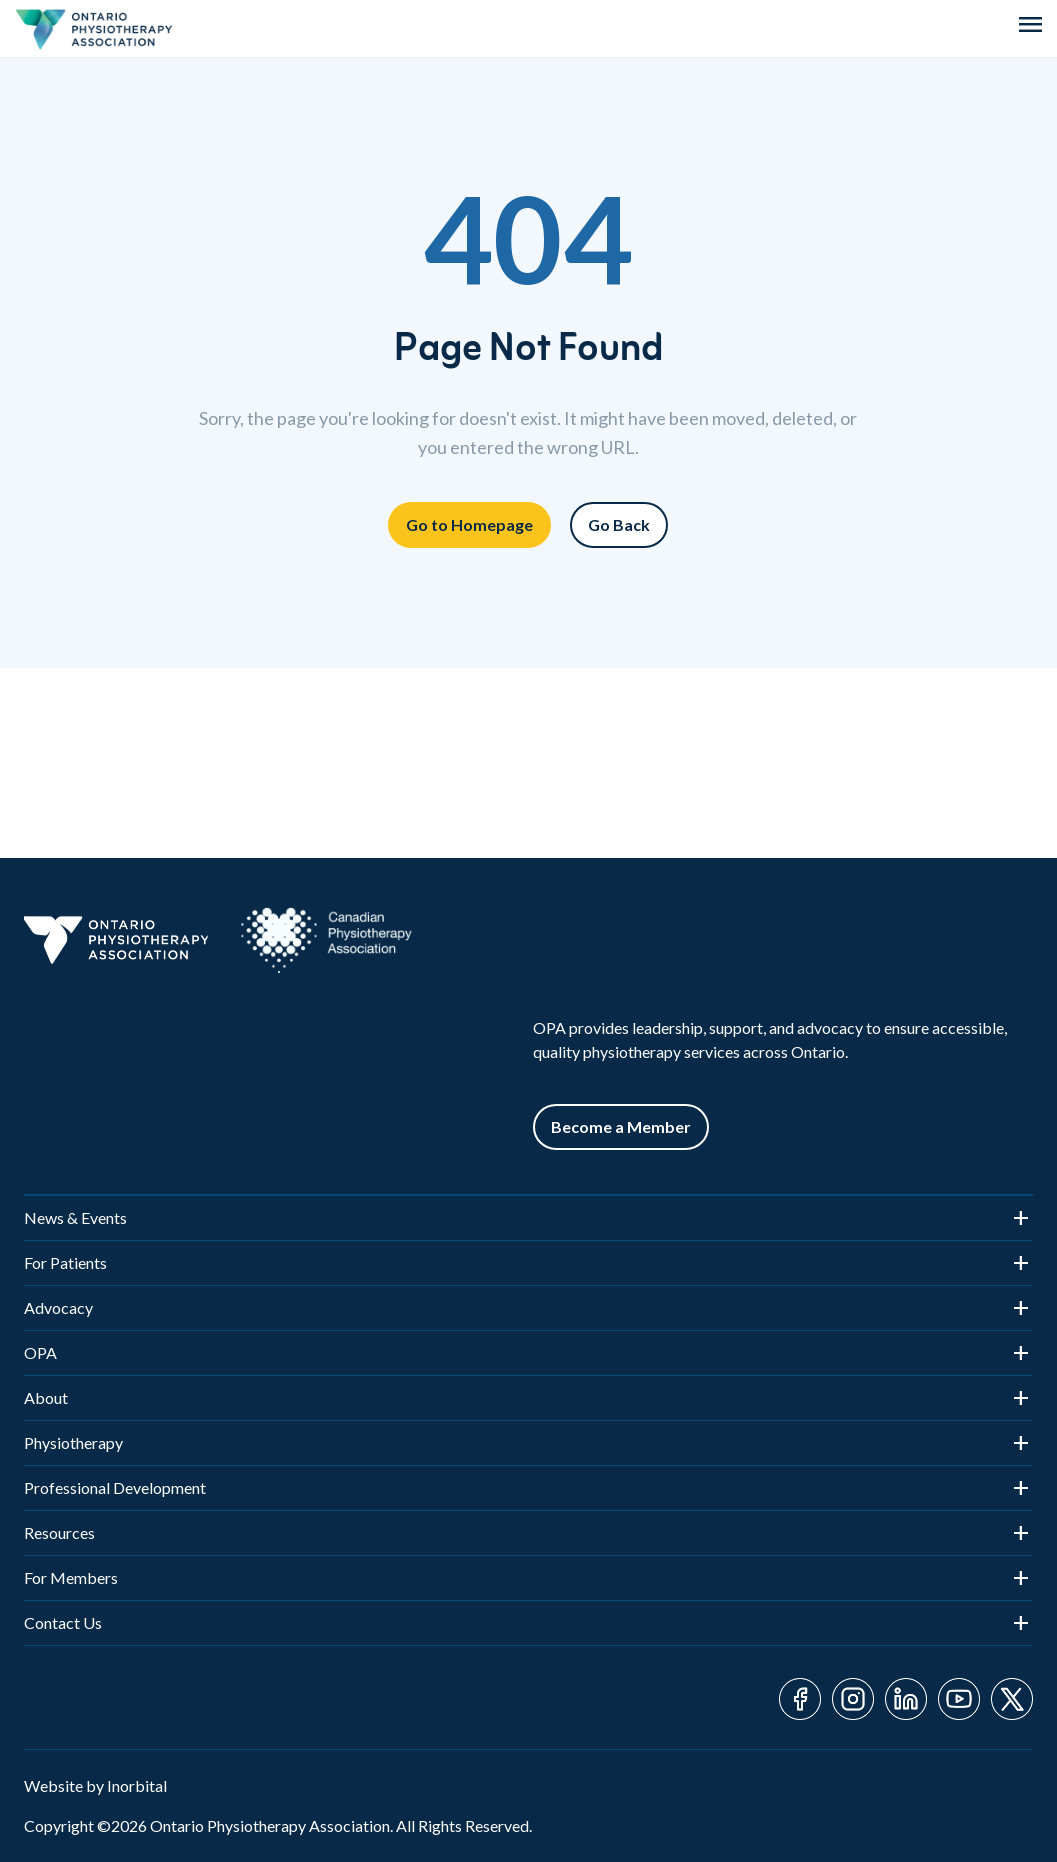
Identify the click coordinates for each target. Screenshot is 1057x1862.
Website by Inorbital (95, 1785)
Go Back (619, 524)
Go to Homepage (469, 524)
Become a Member (621, 1126)
